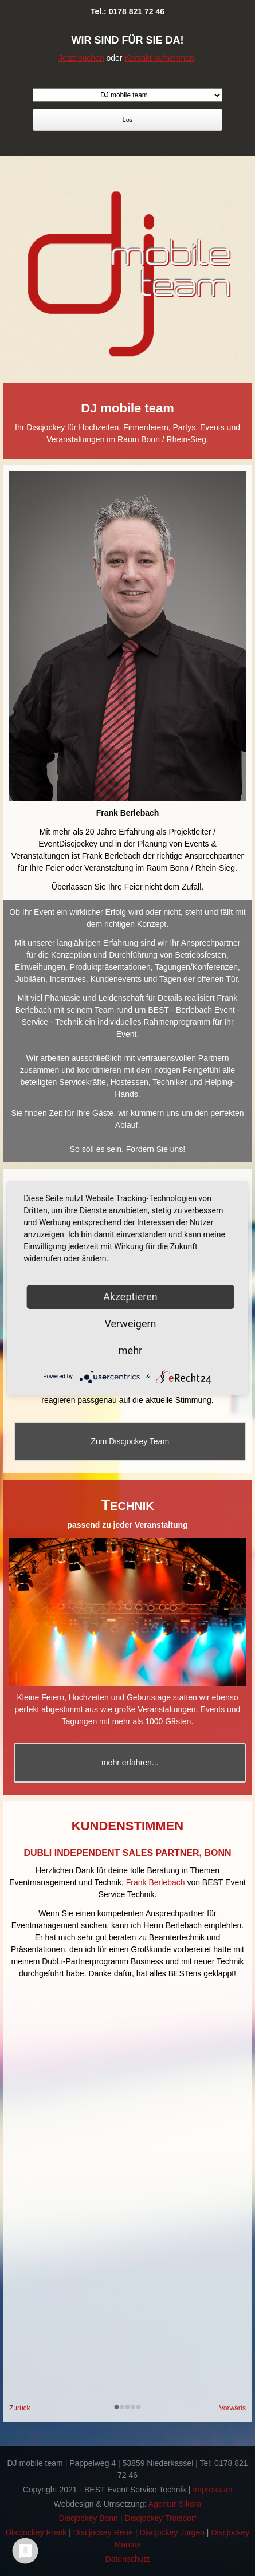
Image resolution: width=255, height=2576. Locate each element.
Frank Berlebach (155, 1882)
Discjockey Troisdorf (160, 2518)
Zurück (19, 2408)
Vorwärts (232, 2408)
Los (128, 119)
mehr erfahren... (130, 1762)
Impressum (212, 2489)
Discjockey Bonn (88, 2518)
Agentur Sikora (175, 2503)
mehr (130, 1350)
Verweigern (130, 1324)
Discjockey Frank (36, 2532)
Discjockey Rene (103, 2532)
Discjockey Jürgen (172, 2532)
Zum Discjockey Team (130, 1441)
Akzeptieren (130, 1297)
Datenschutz (127, 2558)
